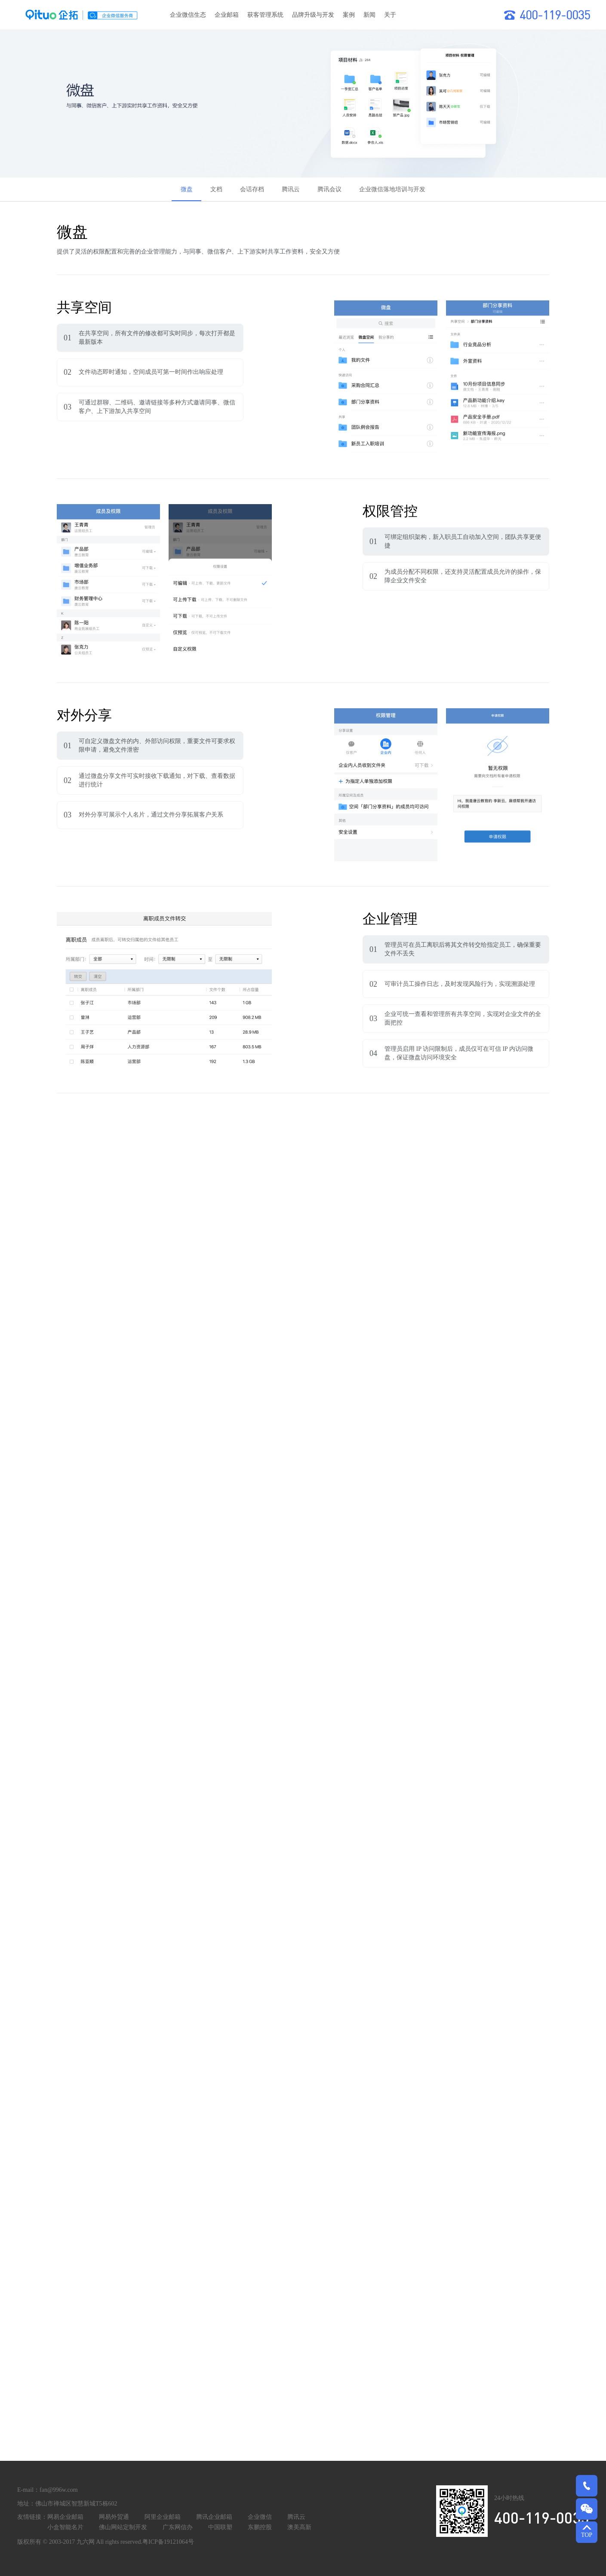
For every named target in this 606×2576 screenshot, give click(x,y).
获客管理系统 (265, 15)
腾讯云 (296, 2517)
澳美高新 (299, 2527)
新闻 (369, 15)
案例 (349, 15)
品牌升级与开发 (313, 15)
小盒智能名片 (65, 2527)
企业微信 (260, 2517)
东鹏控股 (260, 2527)
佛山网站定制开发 (123, 2527)
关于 (390, 15)
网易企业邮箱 (65, 2517)
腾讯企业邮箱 (214, 2517)
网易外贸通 (114, 2517)
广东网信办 (178, 2527)
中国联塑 (220, 2527)
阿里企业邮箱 (163, 2517)
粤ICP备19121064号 (168, 2542)
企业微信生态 (188, 15)
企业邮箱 (227, 15)
